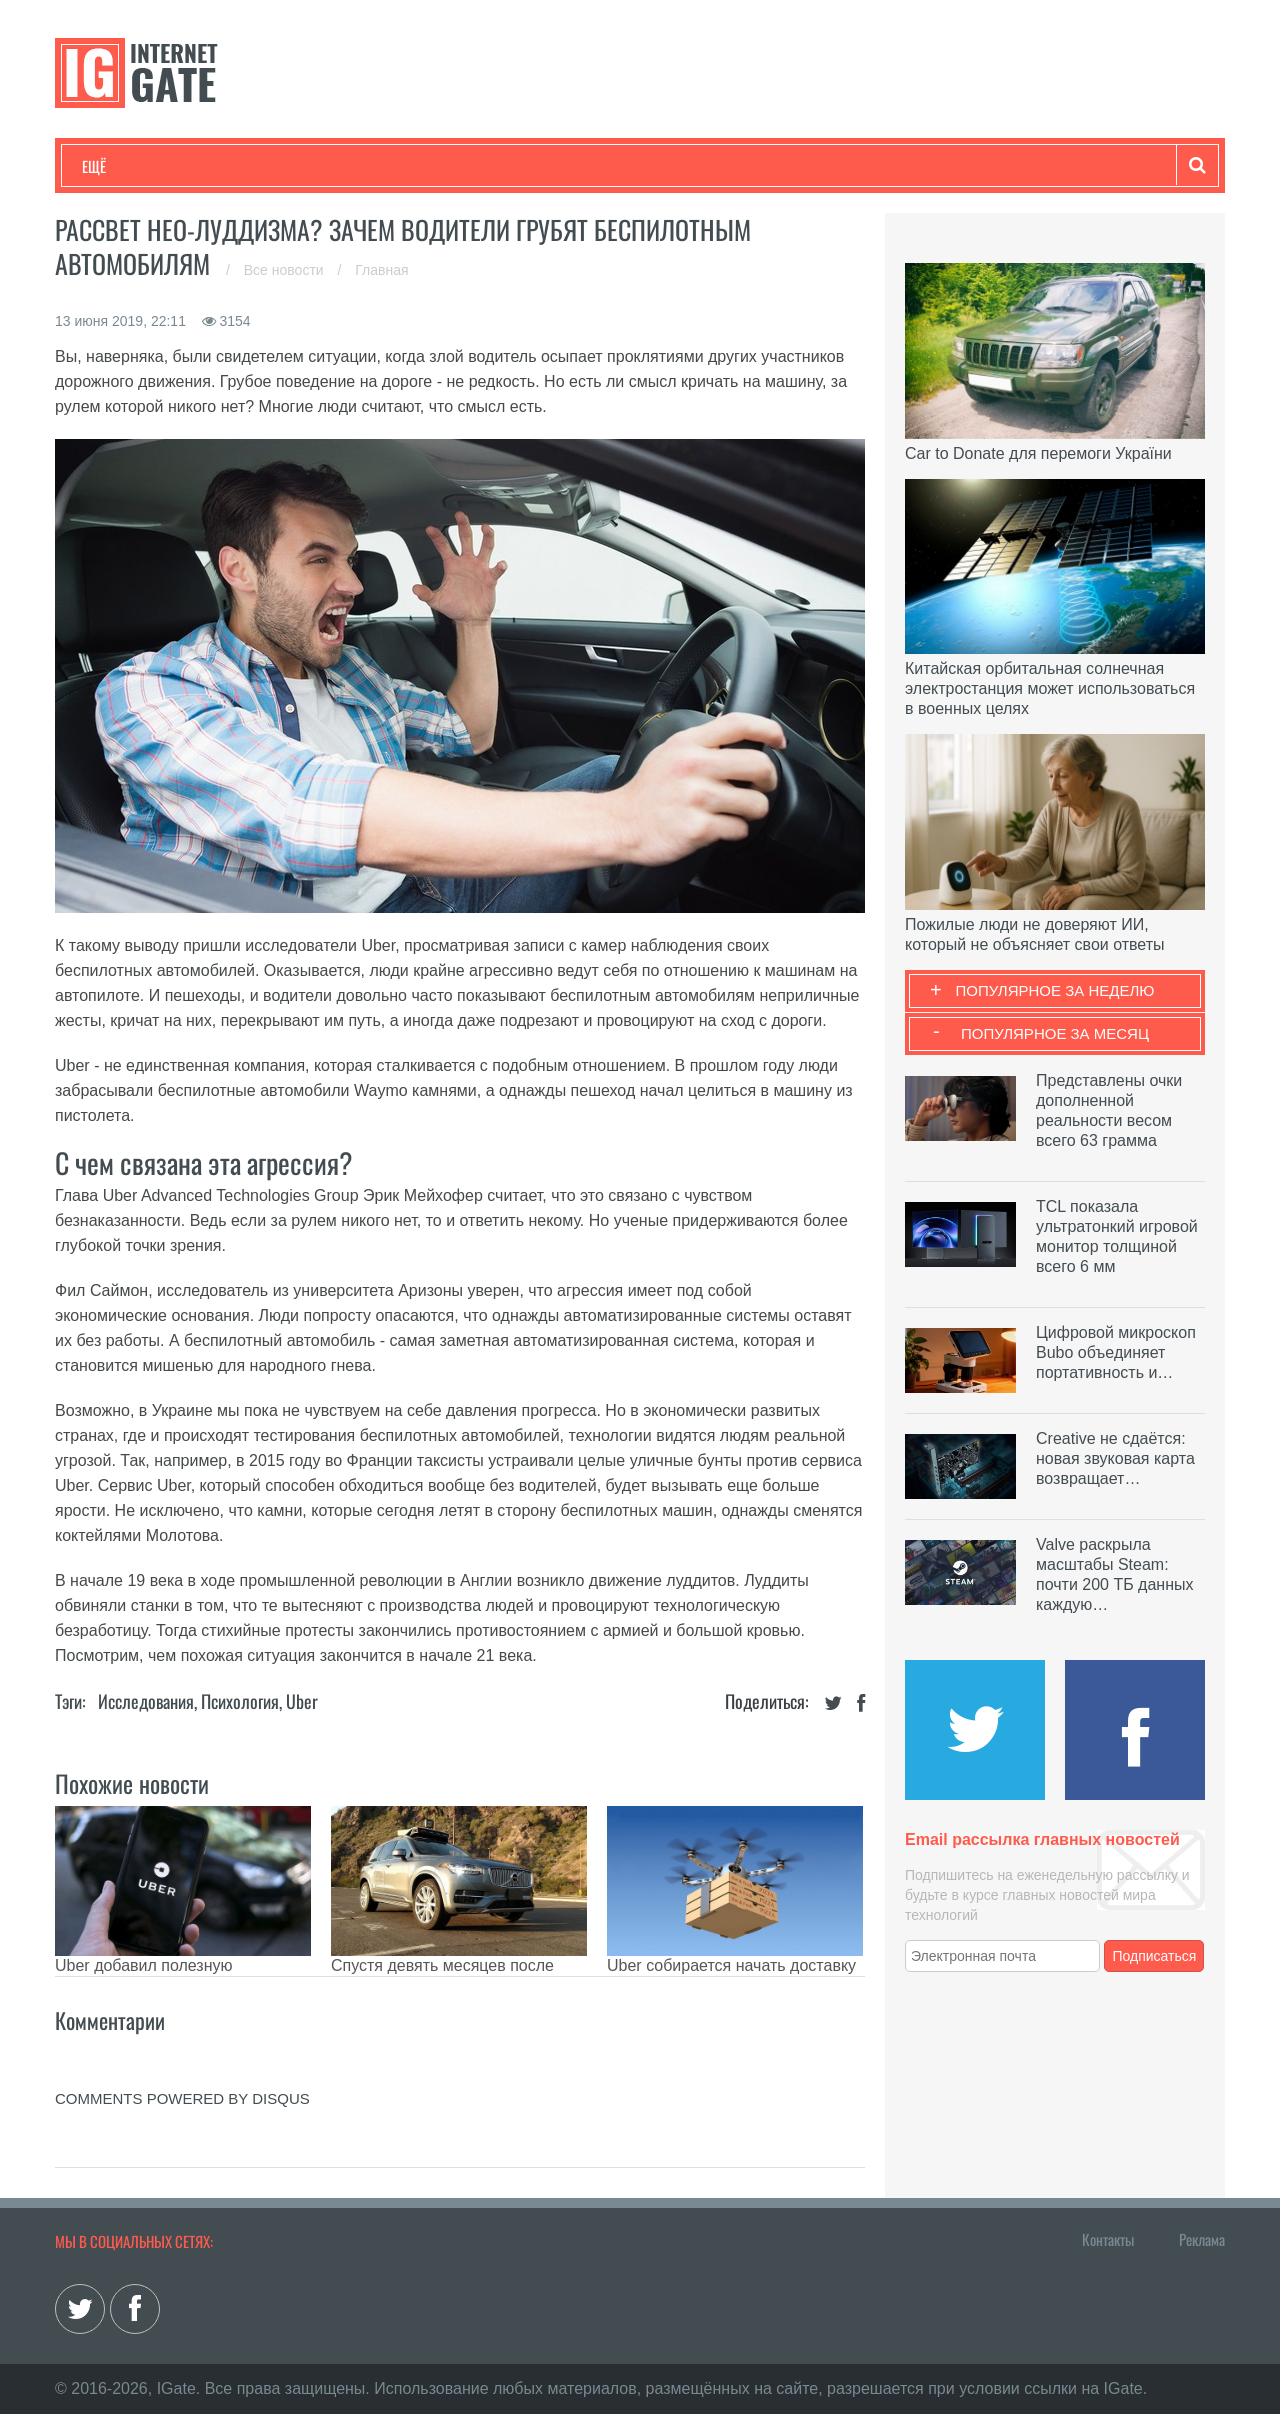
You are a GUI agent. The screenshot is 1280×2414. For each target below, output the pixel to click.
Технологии (119, 166)
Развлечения (226, 166)
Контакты (1108, 2239)
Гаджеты (687, 166)
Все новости (286, 270)
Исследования (146, 1701)
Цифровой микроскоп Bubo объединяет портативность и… (1116, 1352)
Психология (240, 1701)
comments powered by (182, 2098)
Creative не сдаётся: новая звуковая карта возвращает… (1115, 1458)
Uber (302, 1701)
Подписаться (1155, 1956)
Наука (409, 166)
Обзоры (596, 166)
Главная (381, 270)
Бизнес (329, 166)
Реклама (1202, 2239)
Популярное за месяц (1055, 1033)
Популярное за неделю (1055, 990)
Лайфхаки (500, 166)
